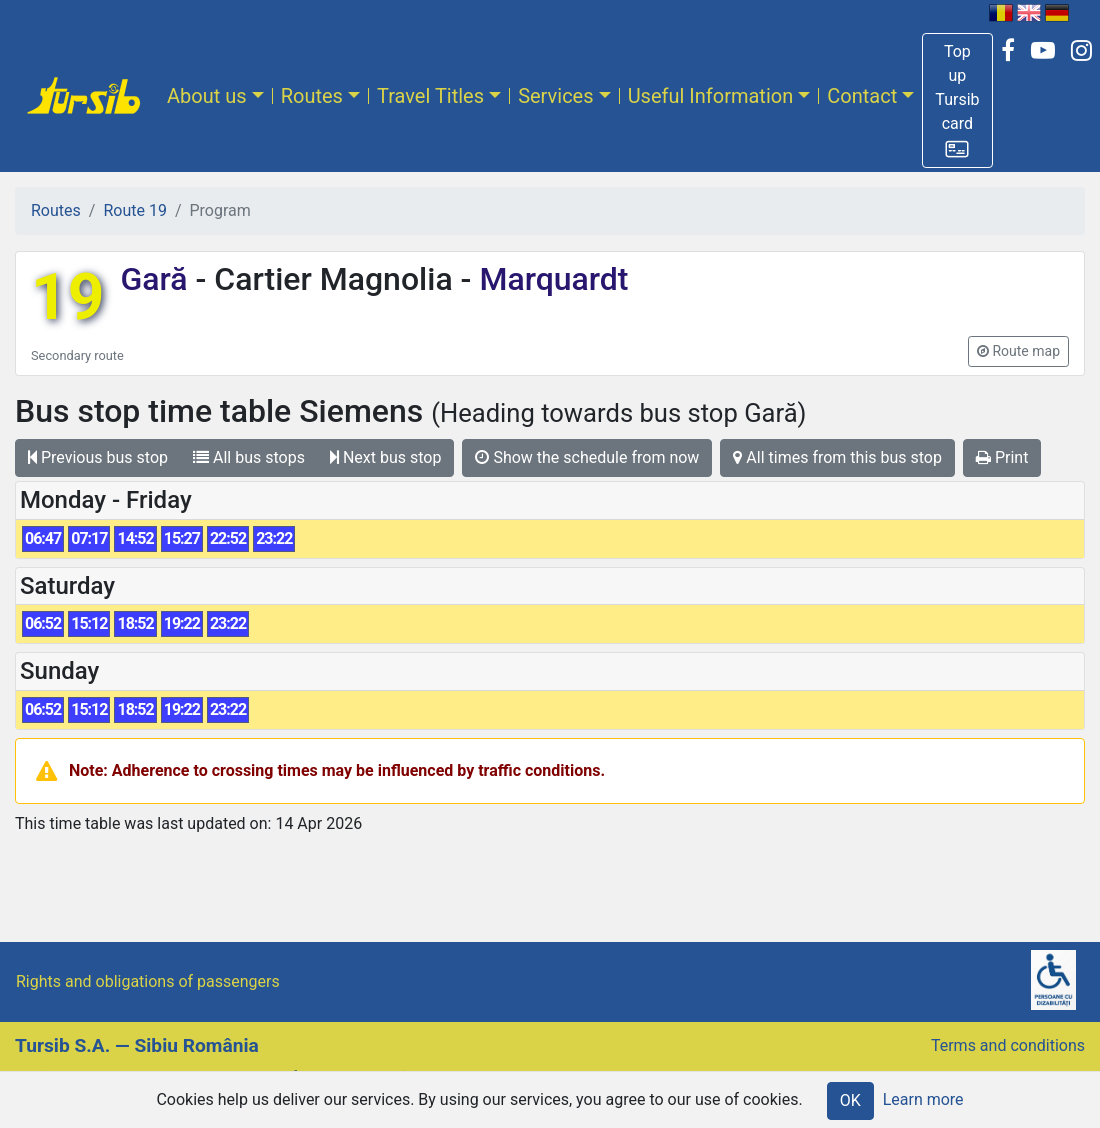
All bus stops (249, 457)
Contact (862, 96)
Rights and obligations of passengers (148, 981)
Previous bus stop (98, 457)
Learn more (923, 1099)
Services (555, 96)
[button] (957, 100)
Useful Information (711, 96)
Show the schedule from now (587, 457)
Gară (157, 279)
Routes (312, 96)
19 (67, 297)
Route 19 (134, 210)
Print (1002, 457)
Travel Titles (430, 96)
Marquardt (549, 279)
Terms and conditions (1008, 1045)
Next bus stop (386, 457)
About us (207, 96)
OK (850, 1100)
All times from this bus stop (837, 457)
